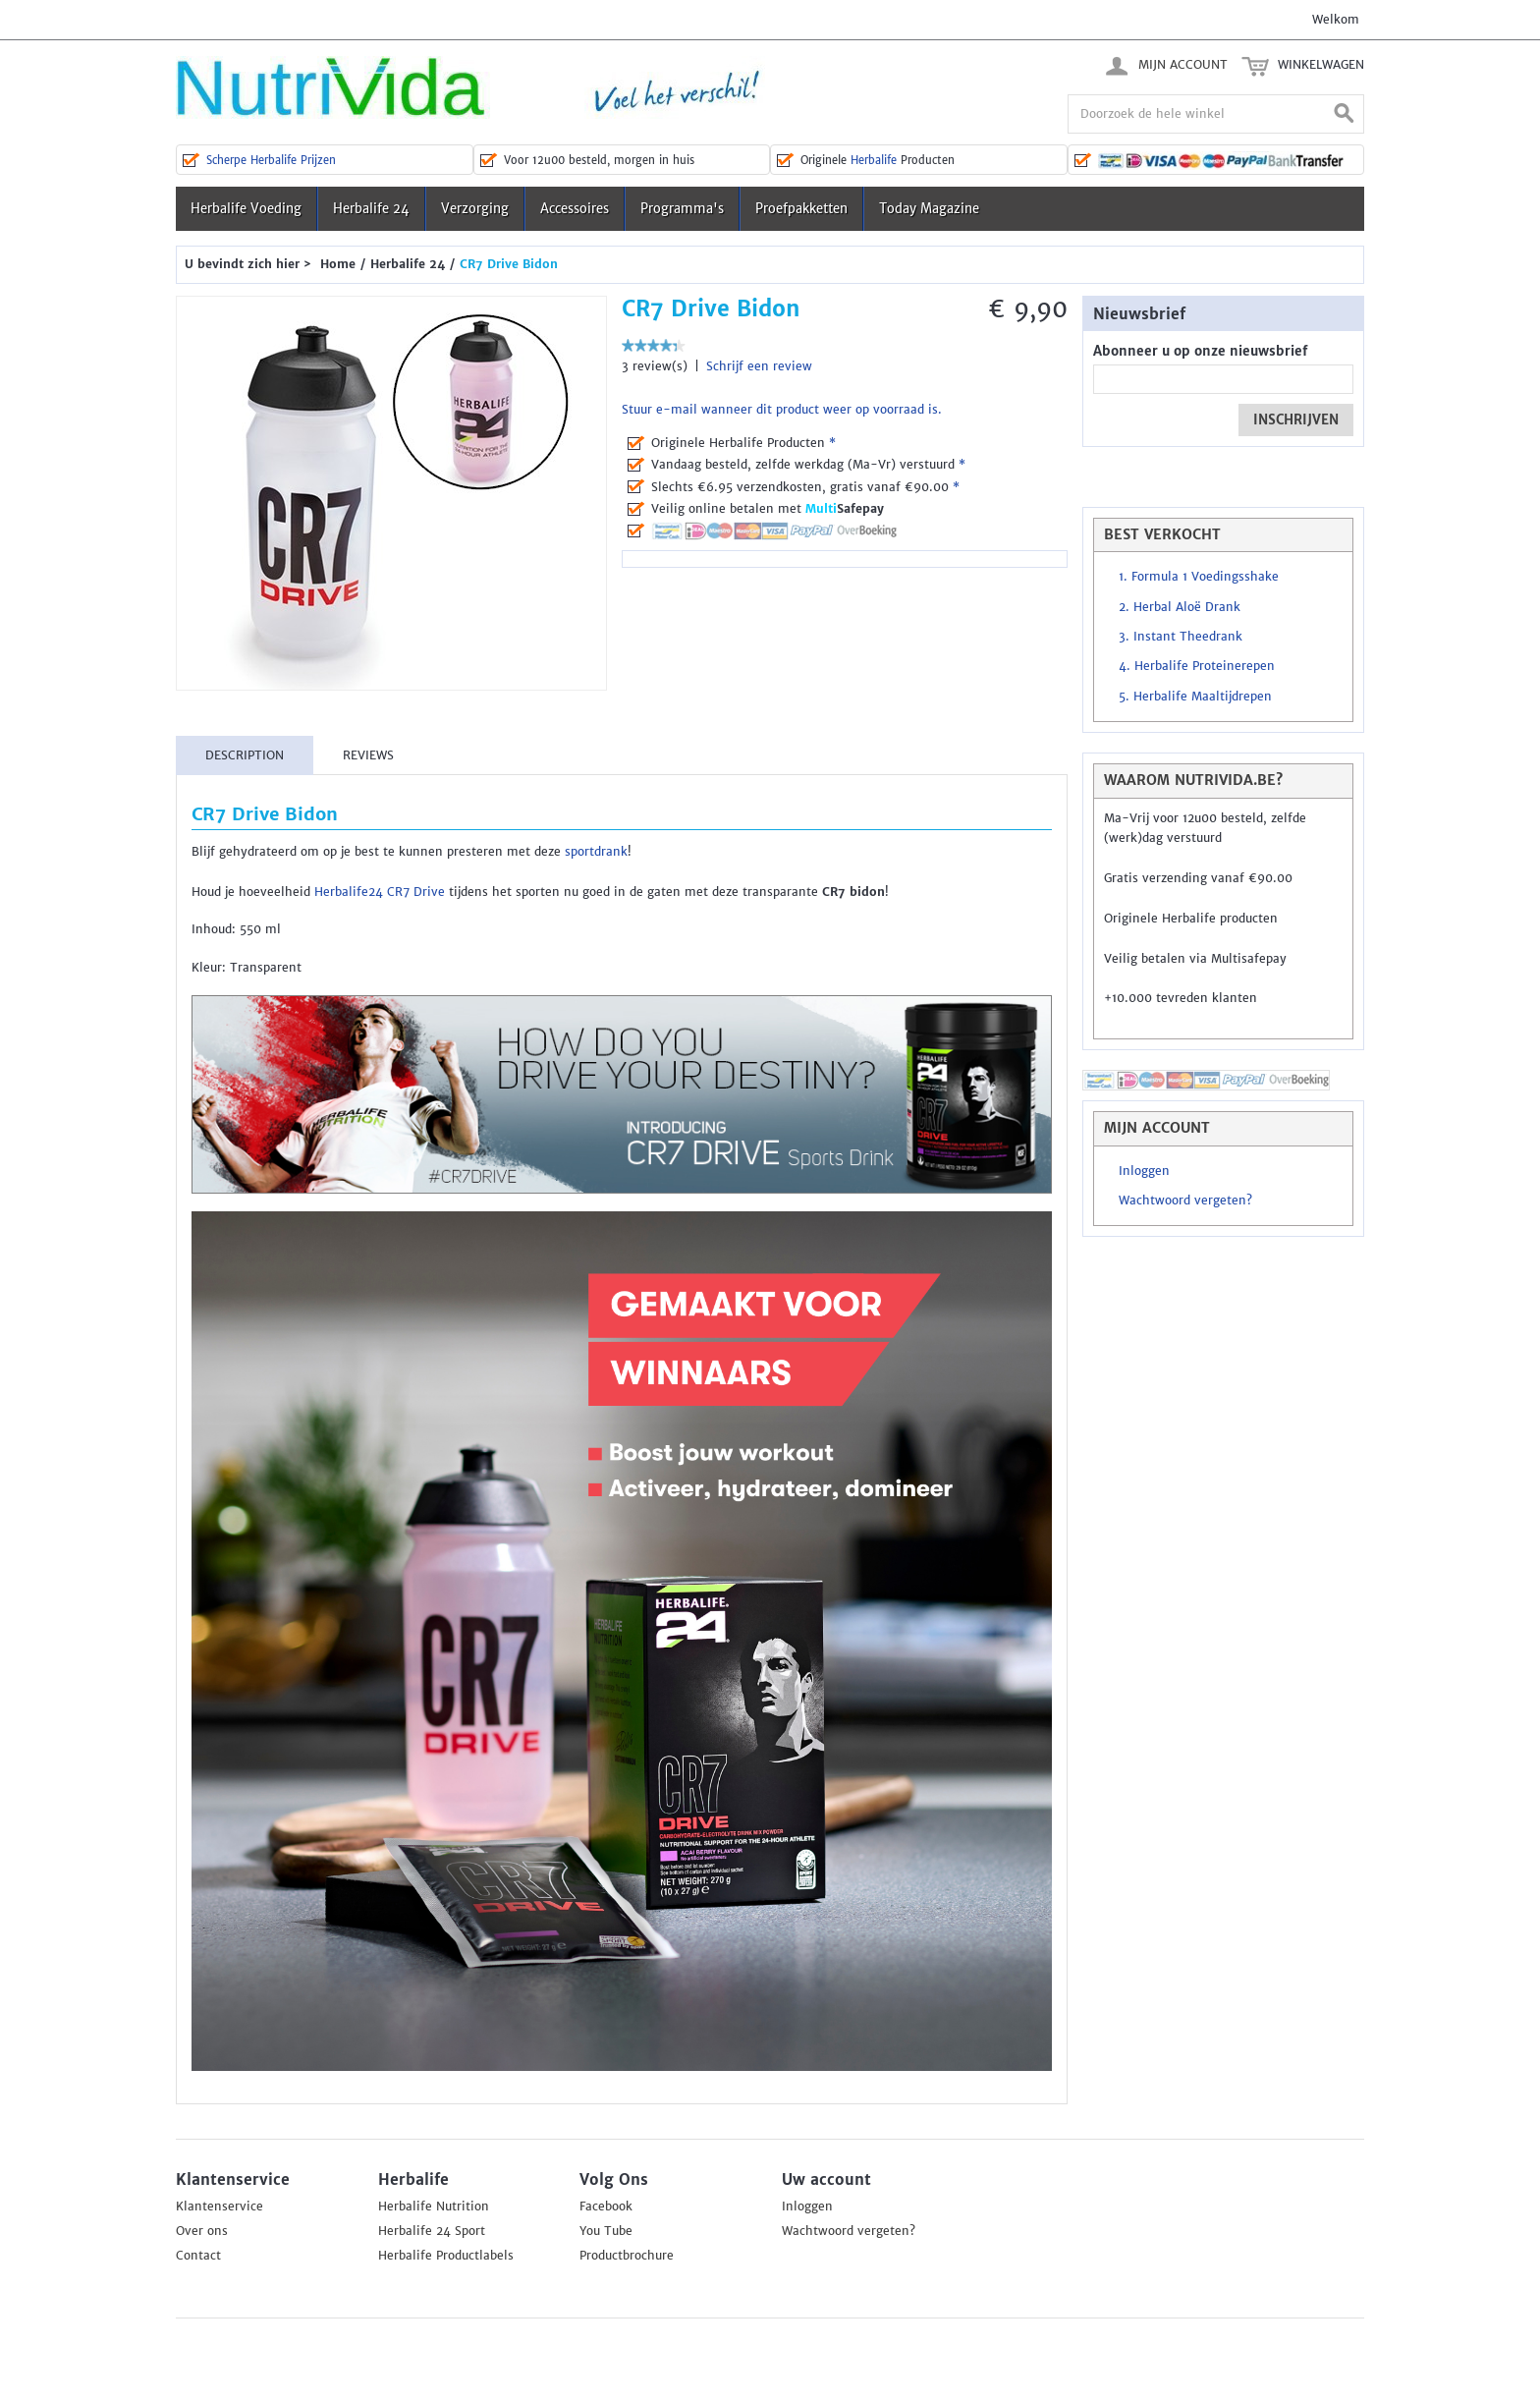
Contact (198, 2255)
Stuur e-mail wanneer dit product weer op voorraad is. (782, 410)
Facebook (605, 2206)
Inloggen (1144, 1171)
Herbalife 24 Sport (431, 2231)
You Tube (605, 2231)
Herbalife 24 (371, 208)
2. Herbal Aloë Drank (1179, 607)
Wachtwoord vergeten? (1185, 1200)
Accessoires (574, 208)
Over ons (202, 2231)
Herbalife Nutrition (433, 2206)
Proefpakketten (801, 208)
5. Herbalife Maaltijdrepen (1195, 696)
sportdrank (596, 852)
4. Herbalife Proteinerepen (1197, 666)
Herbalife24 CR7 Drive (379, 892)
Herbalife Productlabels (446, 2255)
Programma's (682, 208)
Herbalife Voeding (246, 208)
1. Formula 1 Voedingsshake (1199, 577)
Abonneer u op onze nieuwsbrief (1200, 351)
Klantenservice (219, 2206)
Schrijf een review (759, 366)
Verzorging (475, 208)
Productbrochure (626, 2255)
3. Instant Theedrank (1180, 636)
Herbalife (874, 160)
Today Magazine (929, 208)
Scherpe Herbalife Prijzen (271, 160)
